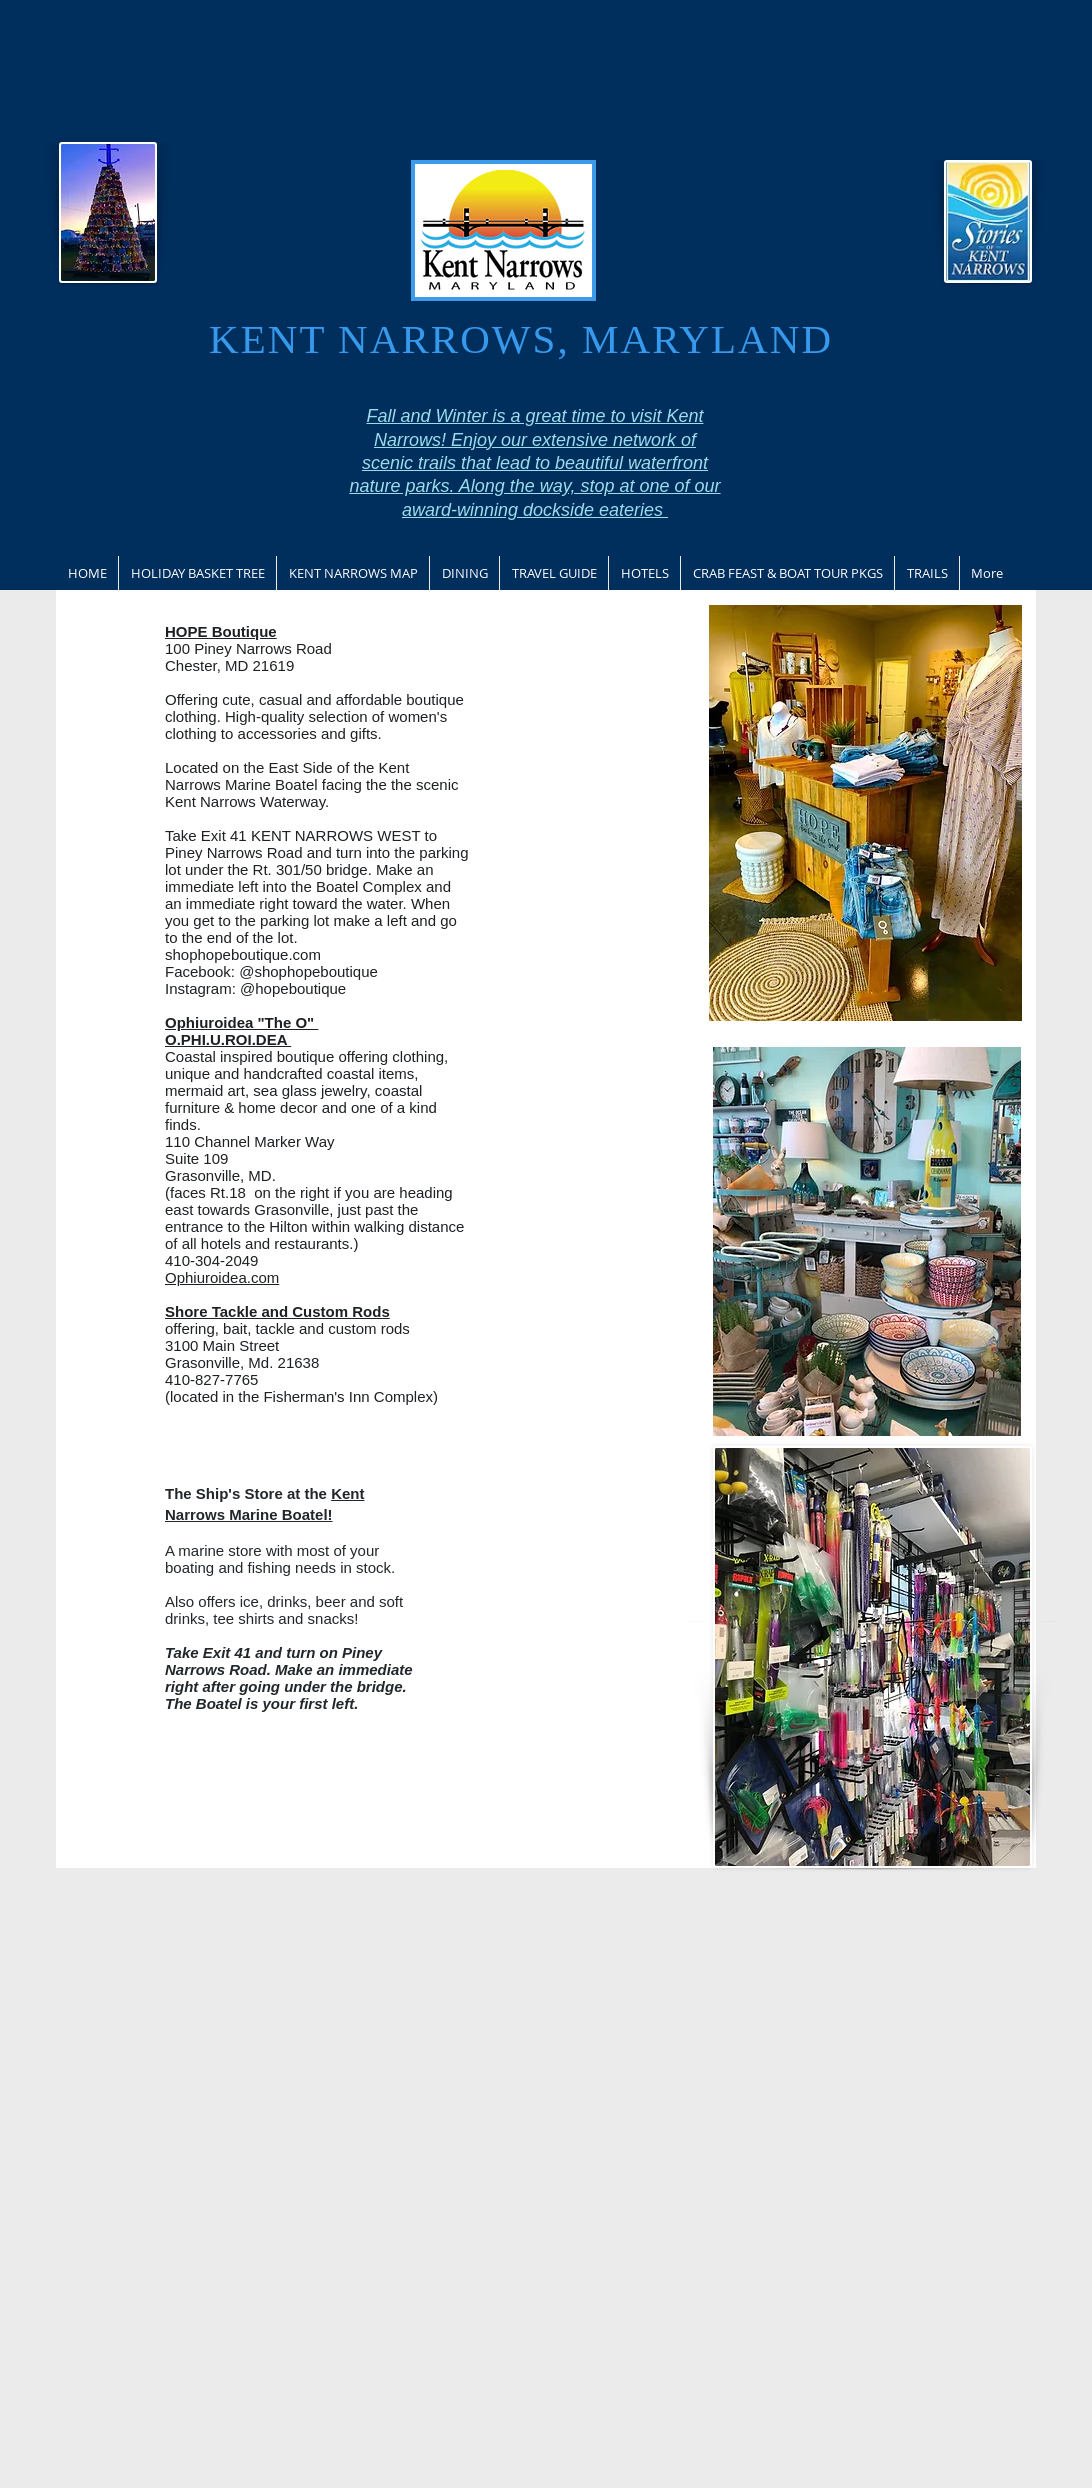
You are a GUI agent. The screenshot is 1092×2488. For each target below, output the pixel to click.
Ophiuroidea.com (222, 1277)
